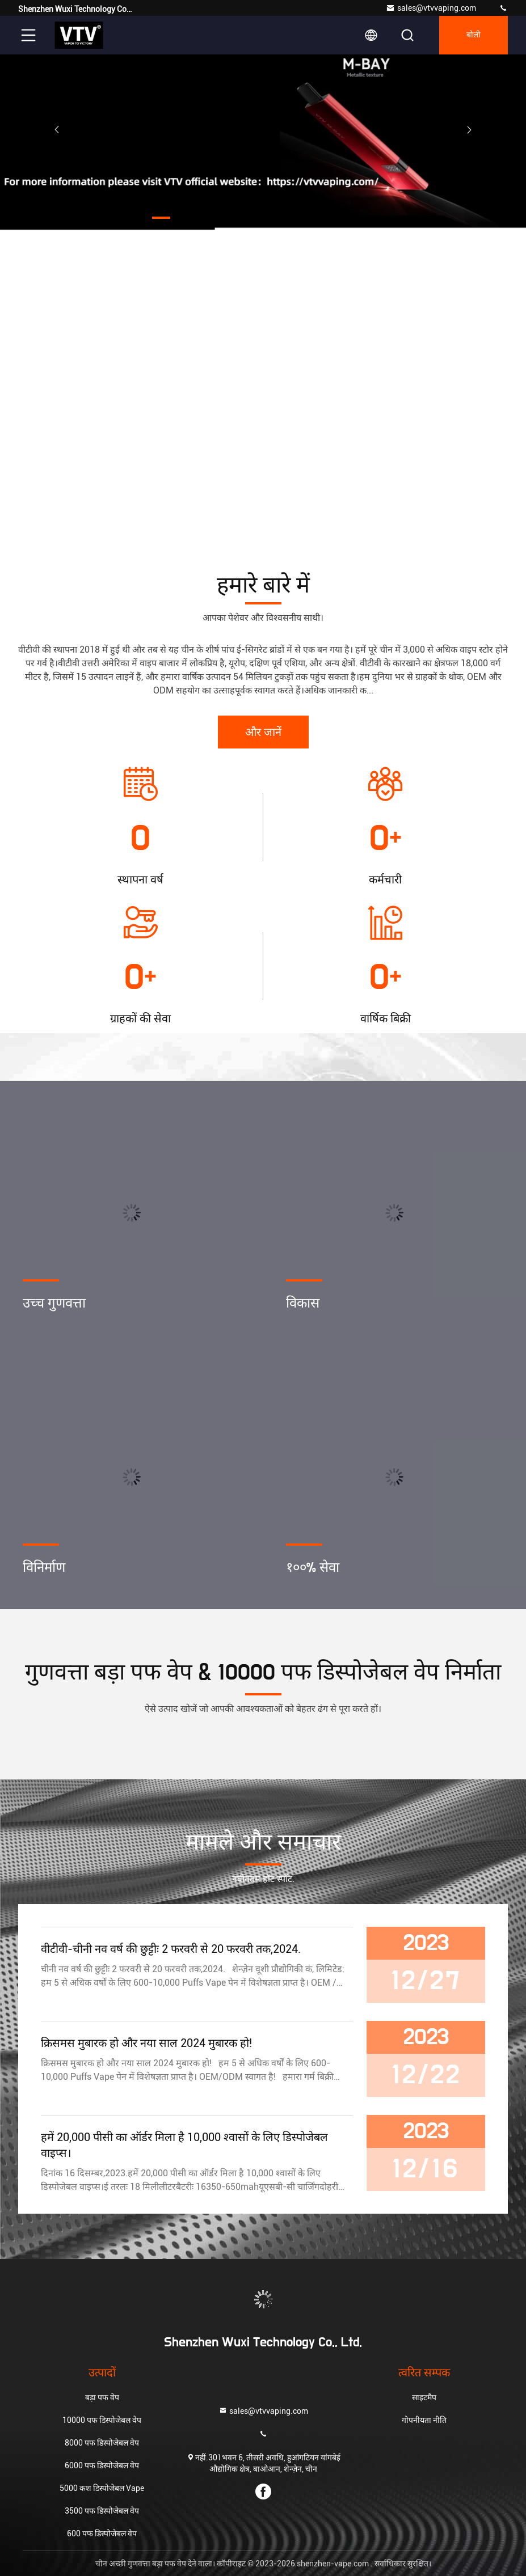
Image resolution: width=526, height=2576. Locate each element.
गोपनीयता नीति (424, 2420)
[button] (161, 218)
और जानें (263, 732)
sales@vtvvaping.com (431, 7)
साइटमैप (424, 2397)
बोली (473, 35)
